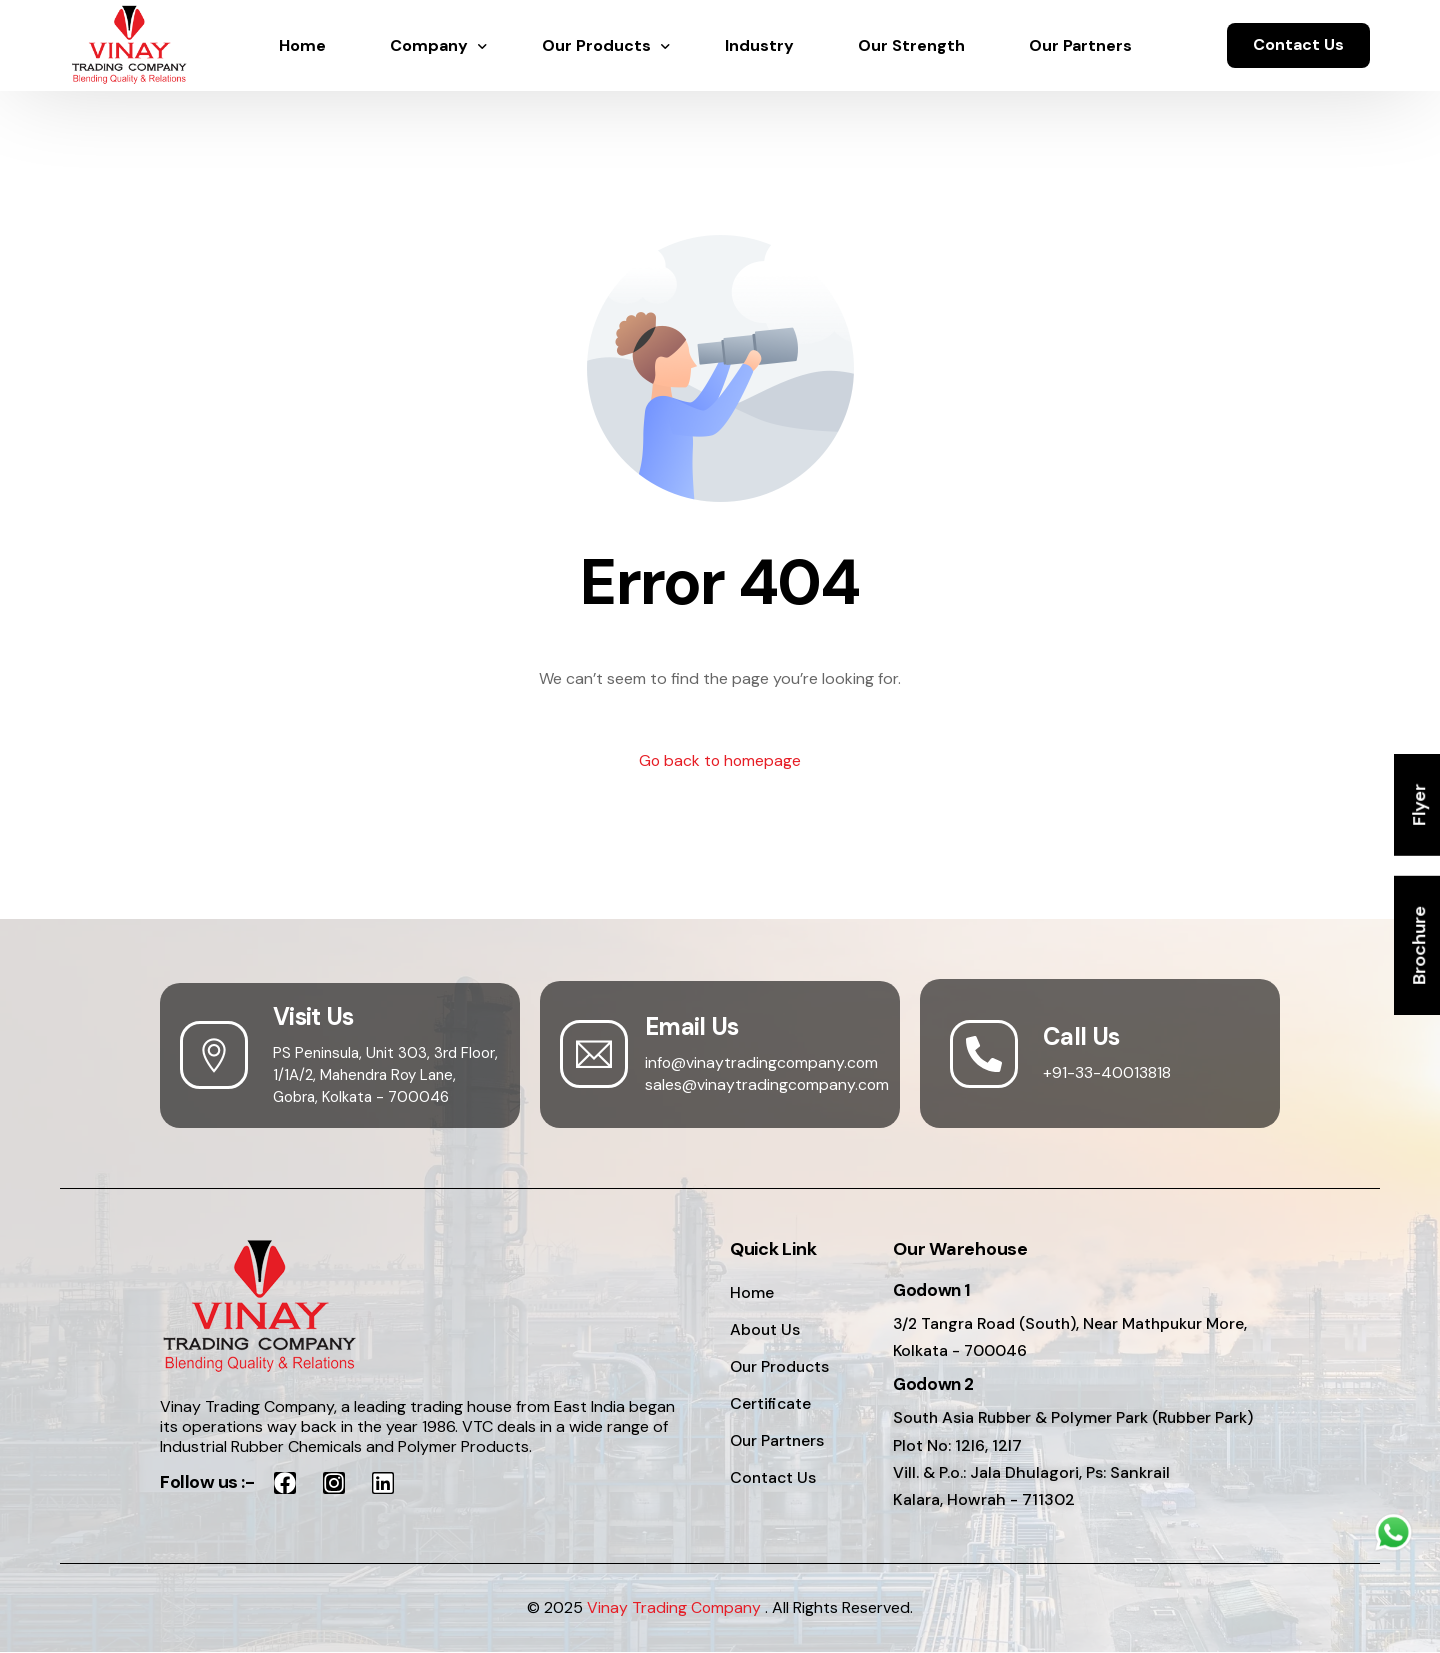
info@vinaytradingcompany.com (763, 1062)
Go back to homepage (720, 761)
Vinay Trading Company (674, 1608)
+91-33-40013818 (1107, 1072)
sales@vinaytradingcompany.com (768, 1084)
